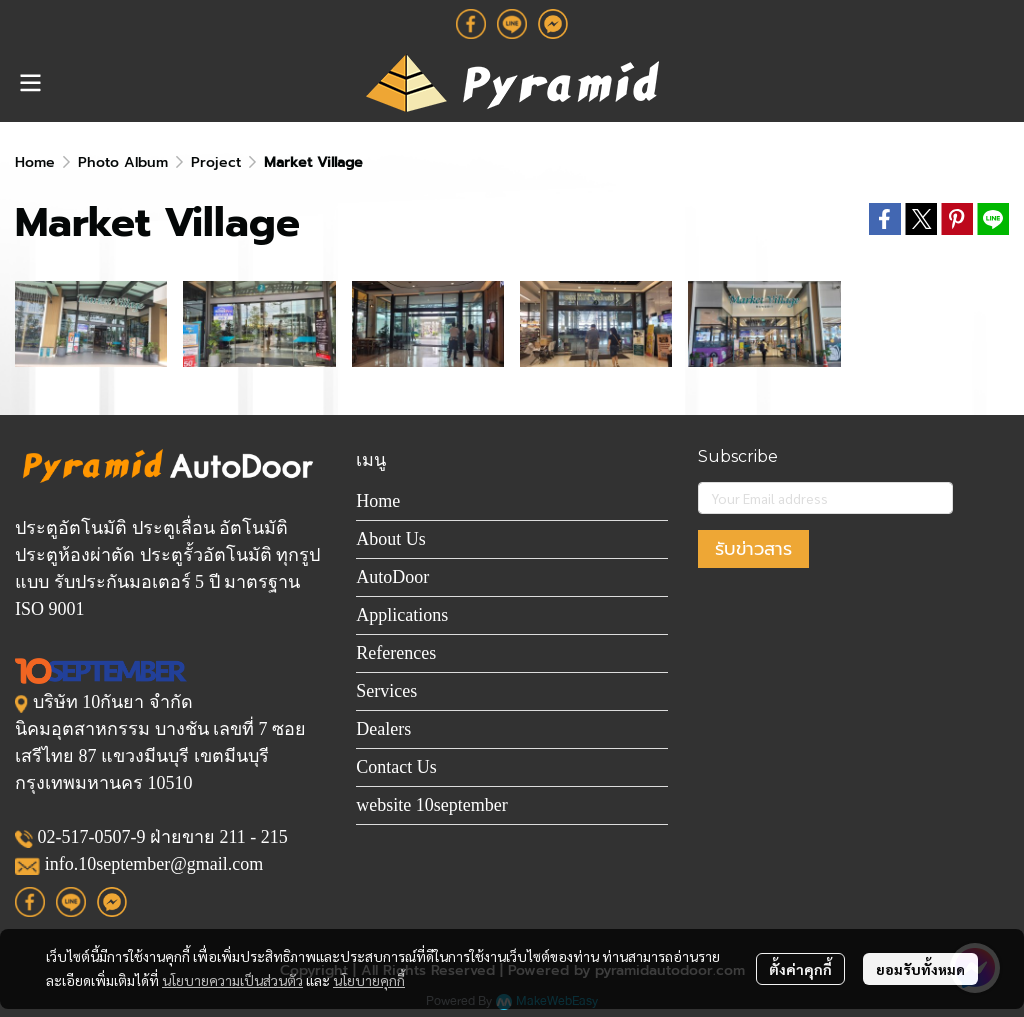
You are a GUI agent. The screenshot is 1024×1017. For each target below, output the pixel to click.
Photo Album (123, 162)
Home (35, 162)
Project (216, 162)
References (396, 653)
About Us (391, 539)
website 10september (431, 805)
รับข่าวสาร (753, 549)
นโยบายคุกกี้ (369, 980)
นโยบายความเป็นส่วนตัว (232, 980)
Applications (402, 615)
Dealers (383, 729)
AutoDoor (392, 577)
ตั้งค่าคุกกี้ (800, 969)
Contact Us (396, 767)
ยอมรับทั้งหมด (920, 969)
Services (386, 691)
